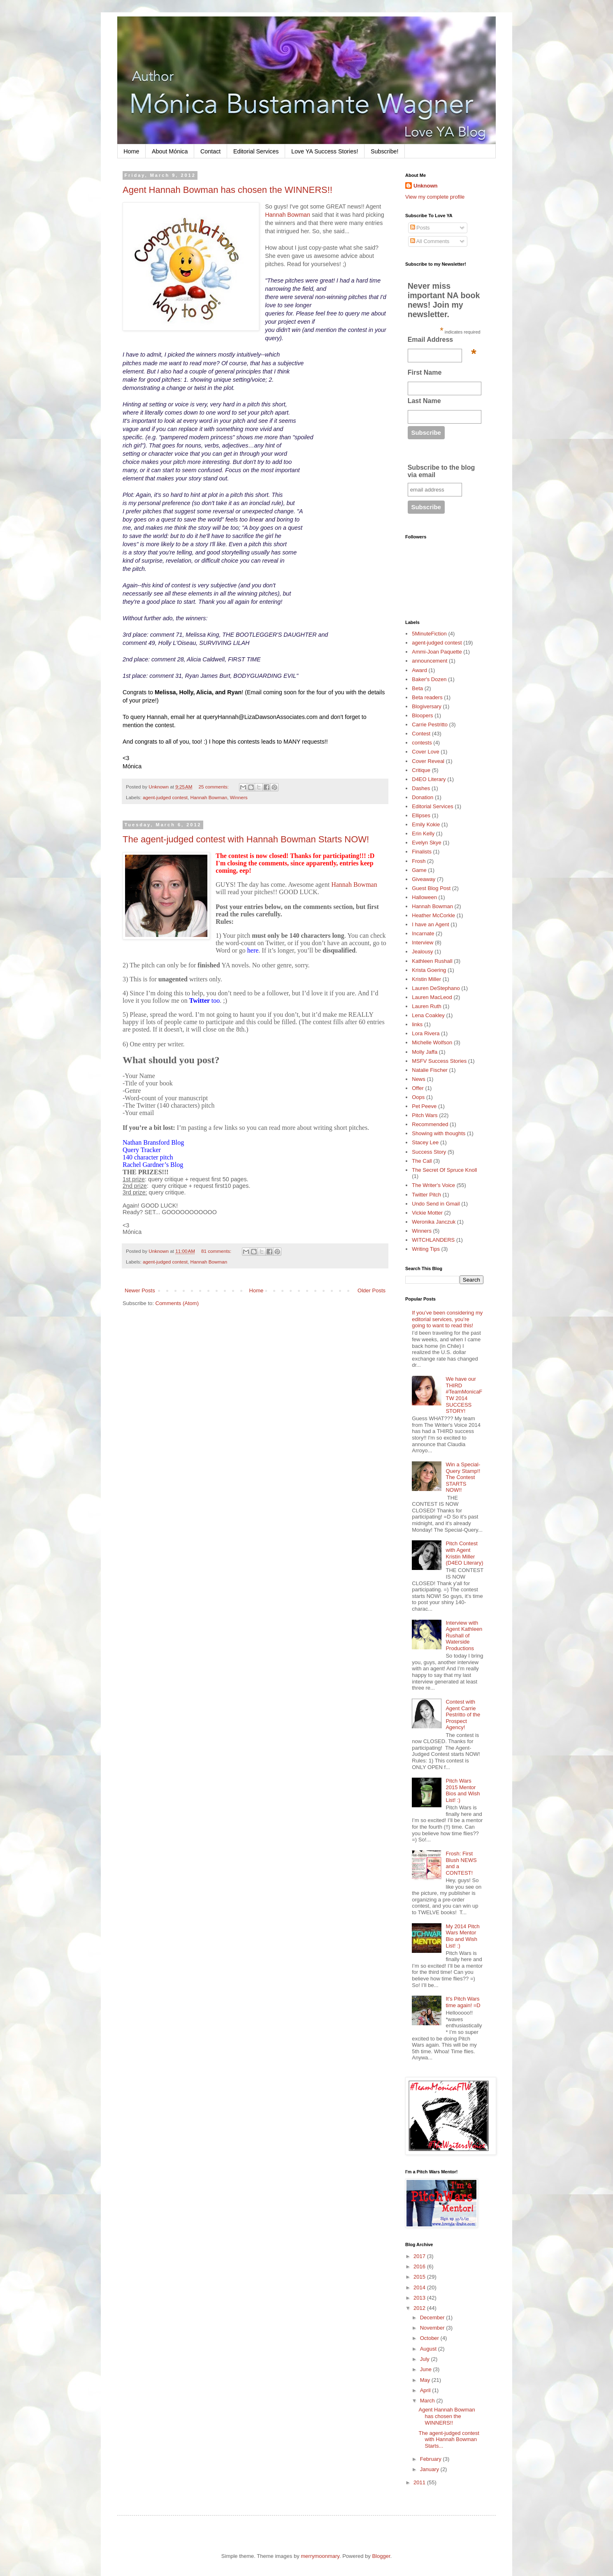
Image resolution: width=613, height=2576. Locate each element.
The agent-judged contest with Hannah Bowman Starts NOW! (246, 839)
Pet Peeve (424, 1106)
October (430, 2338)
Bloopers (422, 715)
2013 (420, 2298)
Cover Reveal (428, 761)
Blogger (381, 2556)
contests (422, 743)
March (428, 2400)
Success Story (429, 1152)
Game (419, 870)
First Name (425, 372)
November (433, 2328)
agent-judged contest (165, 797)
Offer (418, 1088)
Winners (239, 797)
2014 (420, 2287)
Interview (422, 942)
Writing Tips (426, 1249)
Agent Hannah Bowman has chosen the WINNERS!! (227, 190)
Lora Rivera (425, 1033)
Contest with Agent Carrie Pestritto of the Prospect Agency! (463, 1714)
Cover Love (425, 752)
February (431, 2459)
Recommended (430, 1124)
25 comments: (214, 786)
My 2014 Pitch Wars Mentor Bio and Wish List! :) (462, 1936)
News (418, 1079)
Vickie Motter (427, 1213)
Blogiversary (426, 706)
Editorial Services (256, 151)
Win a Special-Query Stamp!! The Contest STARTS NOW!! (463, 1477)
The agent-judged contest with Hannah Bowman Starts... (448, 2439)
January (430, 2469)
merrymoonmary (320, 2556)
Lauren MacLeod (432, 997)
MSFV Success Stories (439, 1061)
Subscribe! (385, 151)
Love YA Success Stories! (324, 151)
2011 (420, 2482)
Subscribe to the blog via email (441, 471)
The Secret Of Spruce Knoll (444, 1170)
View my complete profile (434, 197)
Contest (421, 733)
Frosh (418, 861)
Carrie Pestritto (430, 724)
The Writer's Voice (433, 1185)
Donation (422, 797)
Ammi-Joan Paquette (437, 652)
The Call (422, 1161)
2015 (420, 2277)
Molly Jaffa (424, 1052)
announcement (429, 661)
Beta (417, 688)
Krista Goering (429, 970)
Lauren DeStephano (436, 988)
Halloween (424, 897)
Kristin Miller (426, 979)
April (426, 2390)
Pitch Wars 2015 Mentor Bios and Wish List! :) (463, 1790)
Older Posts (371, 1290)
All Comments (430, 241)
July (425, 2359)
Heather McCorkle (433, 915)
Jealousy (422, 951)
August (429, 2349)
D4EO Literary (429, 779)
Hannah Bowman (287, 214)
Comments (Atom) (177, 1303)
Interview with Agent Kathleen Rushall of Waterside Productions (464, 1635)
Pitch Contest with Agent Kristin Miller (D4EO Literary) (464, 1553)
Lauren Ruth (426, 1006)
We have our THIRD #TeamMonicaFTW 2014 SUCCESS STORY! (464, 1395)
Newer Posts (140, 1290)
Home (131, 151)
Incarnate (423, 933)
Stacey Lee (425, 1142)
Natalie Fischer (430, 1070)
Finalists (422, 852)
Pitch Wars (424, 1115)
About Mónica (170, 151)
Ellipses (421, 815)
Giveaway (423, 879)
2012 (420, 2308)
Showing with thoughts (438, 1133)
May (426, 2380)
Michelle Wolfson (432, 1042)
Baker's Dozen (429, 679)
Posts (420, 228)
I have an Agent (430, 924)
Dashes (421, 788)
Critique (421, 770)
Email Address (442, 342)
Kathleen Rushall (432, 961)
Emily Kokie (426, 824)
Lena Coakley (428, 1015)
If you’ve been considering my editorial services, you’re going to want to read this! (447, 1319)
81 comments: (217, 1251)
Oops (418, 1097)
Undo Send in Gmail (436, 1204)
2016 (420, 2266)
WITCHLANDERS (433, 1240)
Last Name (424, 400)
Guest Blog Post (431, 888)
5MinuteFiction (429, 634)
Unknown (425, 186)
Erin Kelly (423, 833)
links (417, 1024)
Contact (210, 151)
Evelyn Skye (426, 842)
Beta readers (427, 697)
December (433, 2317)
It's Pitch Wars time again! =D (463, 2002)
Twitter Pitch (426, 1195)
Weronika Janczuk (433, 1222)
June (426, 2369)
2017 (420, 2256)
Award (419, 670)
